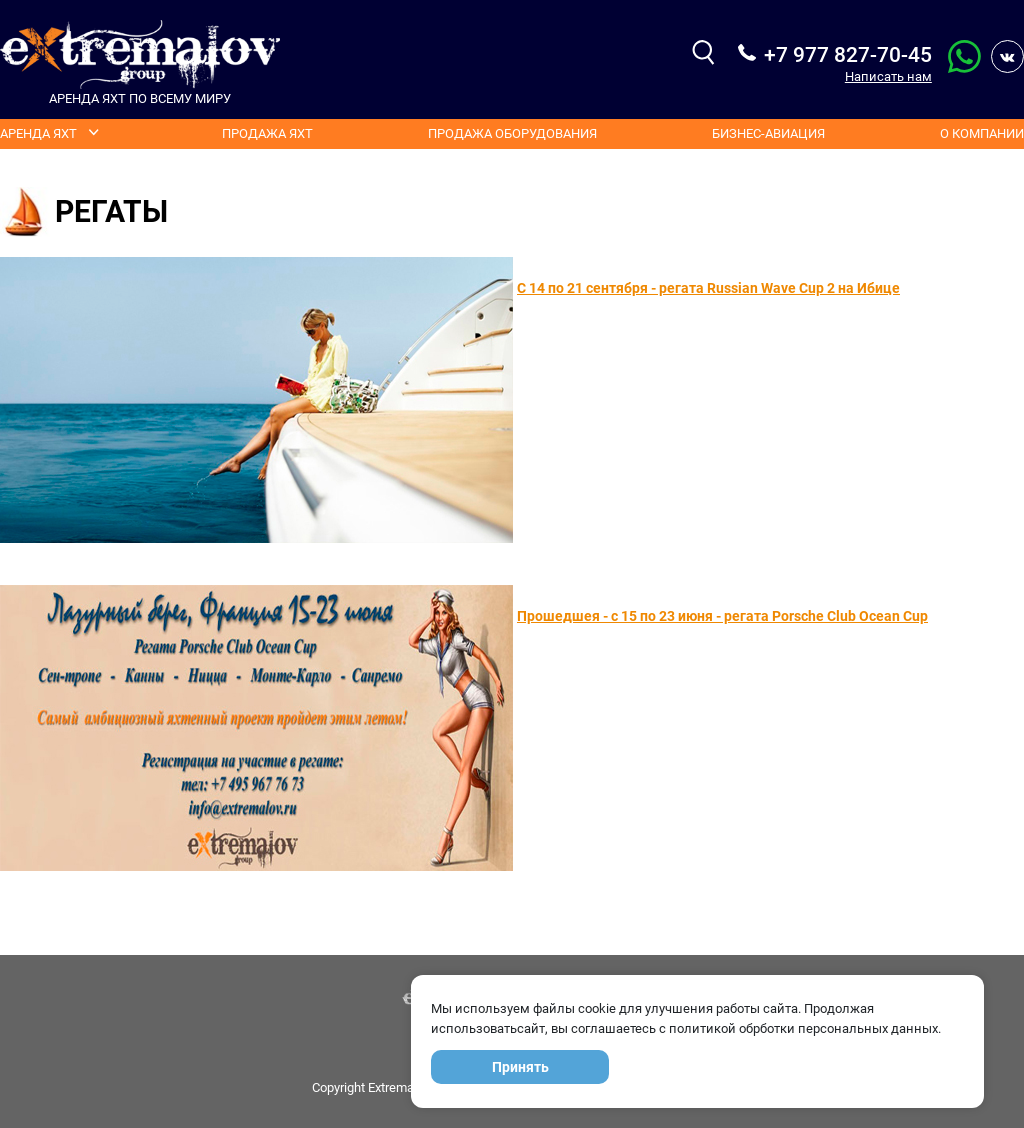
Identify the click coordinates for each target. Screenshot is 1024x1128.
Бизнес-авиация (768, 133)
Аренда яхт (38, 133)
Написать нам (888, 76)
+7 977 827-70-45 (848, 55)
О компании (982, 133)
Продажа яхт (267, 133)
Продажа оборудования (512, 133)
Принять (520, 1067)
